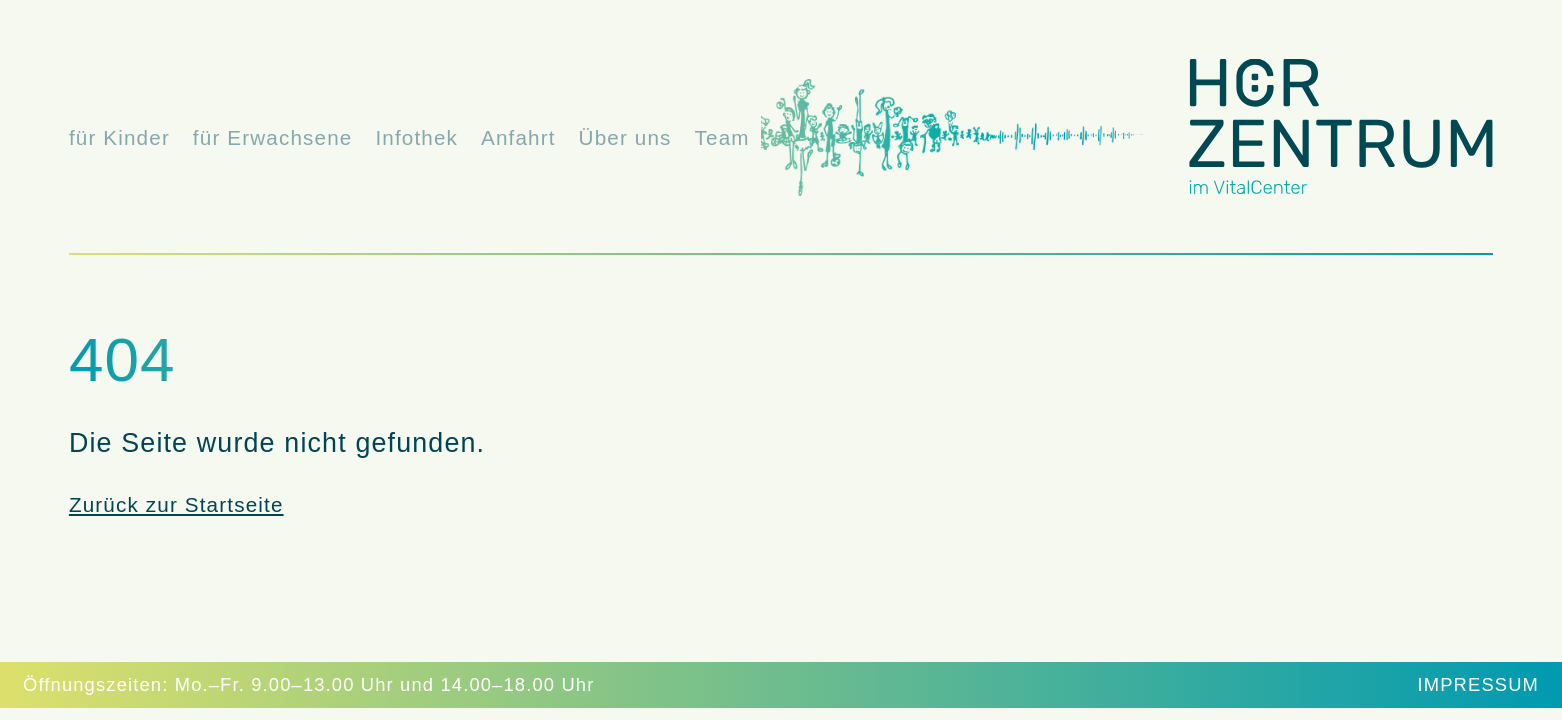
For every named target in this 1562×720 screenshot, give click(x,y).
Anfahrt (518, 137)
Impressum (1479, 684)
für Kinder (119, 137)
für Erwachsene (273, 137)
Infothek (416, 137)
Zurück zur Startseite (176, 504)
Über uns (625, 137)
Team (722, 137)
